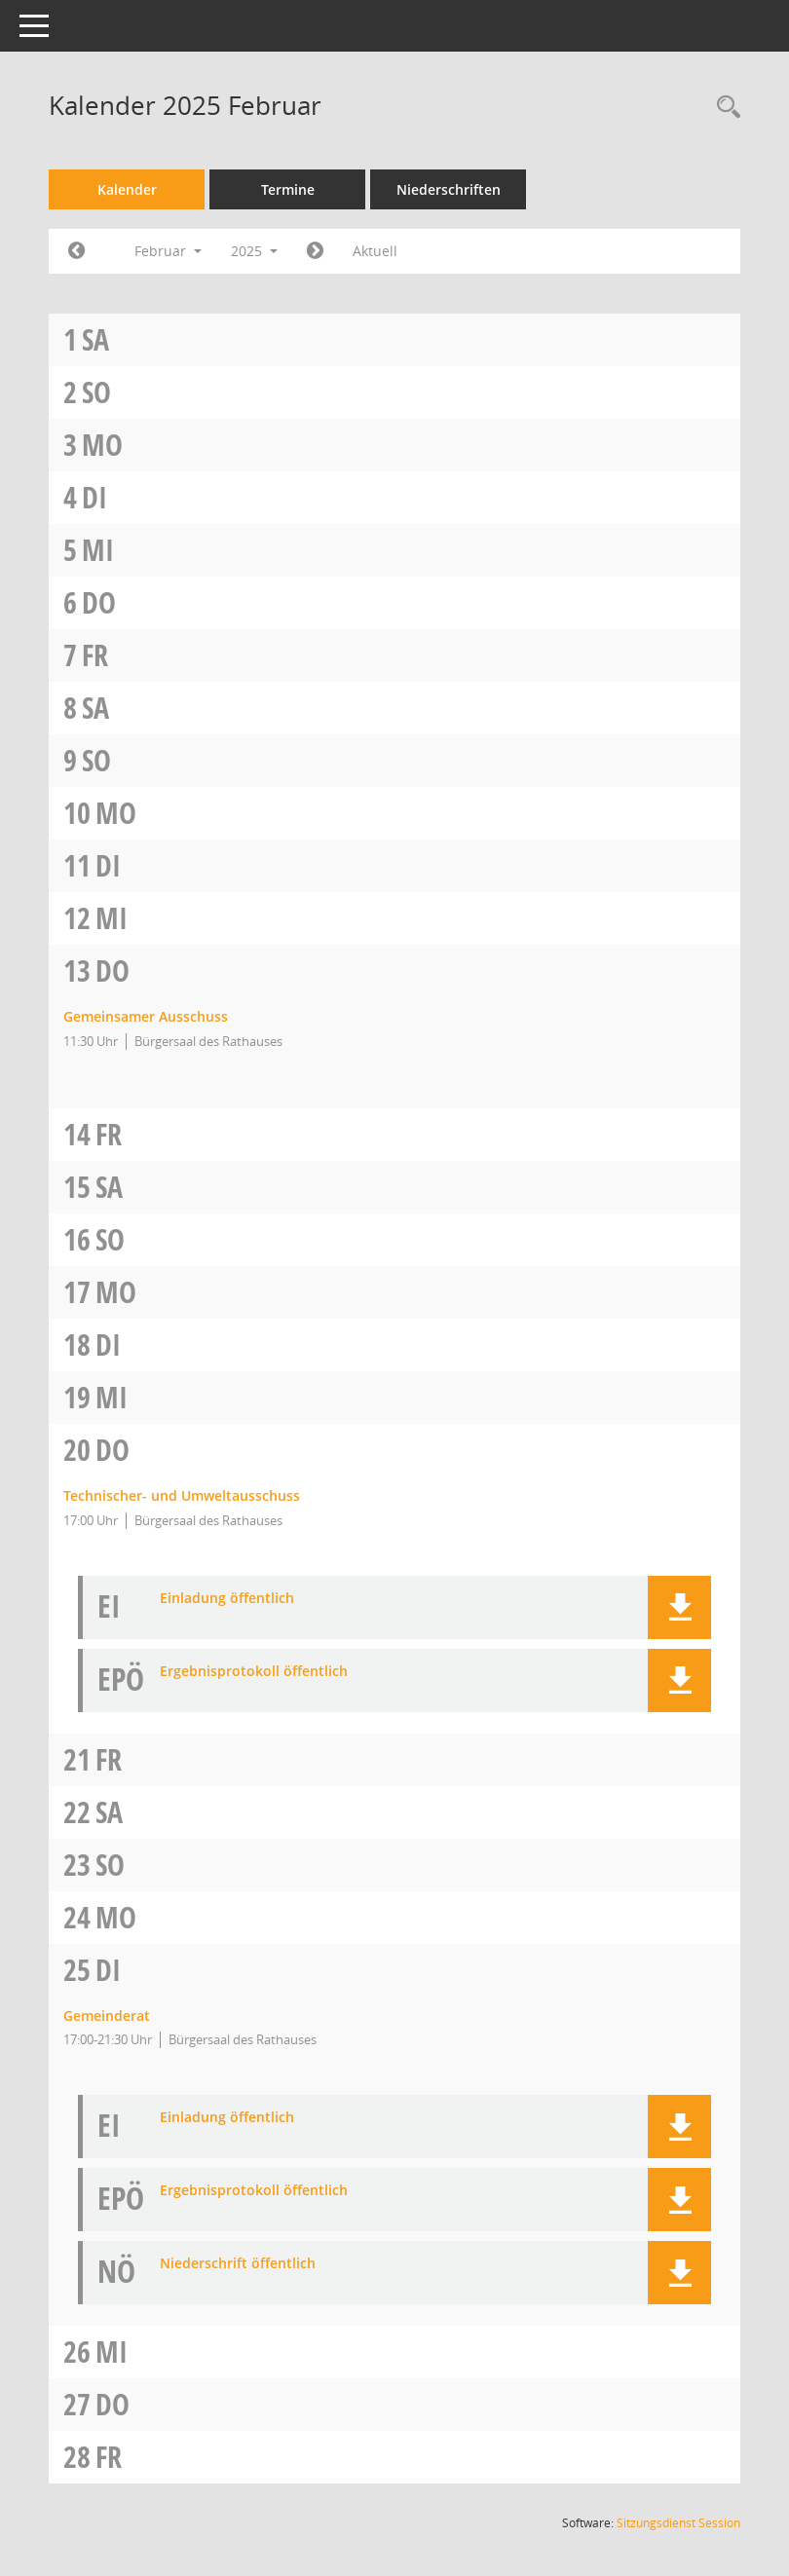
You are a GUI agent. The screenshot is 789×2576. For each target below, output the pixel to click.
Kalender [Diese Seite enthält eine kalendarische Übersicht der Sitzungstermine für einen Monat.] (127, 189)
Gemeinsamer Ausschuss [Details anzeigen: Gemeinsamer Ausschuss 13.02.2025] (145, 1016)
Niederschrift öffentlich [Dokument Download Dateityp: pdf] (238, 2264)
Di (94, 497)
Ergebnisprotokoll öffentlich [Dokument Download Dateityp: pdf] (254, 1671)
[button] (679, 1607)
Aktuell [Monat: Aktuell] (375, 251)
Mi (98, 550)
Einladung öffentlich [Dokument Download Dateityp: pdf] (227, 1598)
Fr (95, 655)
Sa (95, 339)
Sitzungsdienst (678, 2523)
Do (99, 602)
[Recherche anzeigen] (723, 108)
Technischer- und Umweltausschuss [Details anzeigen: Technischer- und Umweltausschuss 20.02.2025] (181, 1495)
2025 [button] (254, 251)
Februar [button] (168, 251)
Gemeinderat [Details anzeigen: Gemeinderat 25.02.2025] (106, 2015)
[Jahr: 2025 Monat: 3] (315, 251)
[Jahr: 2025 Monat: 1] (76, 251)
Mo (102, 445)
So (96, 392)
